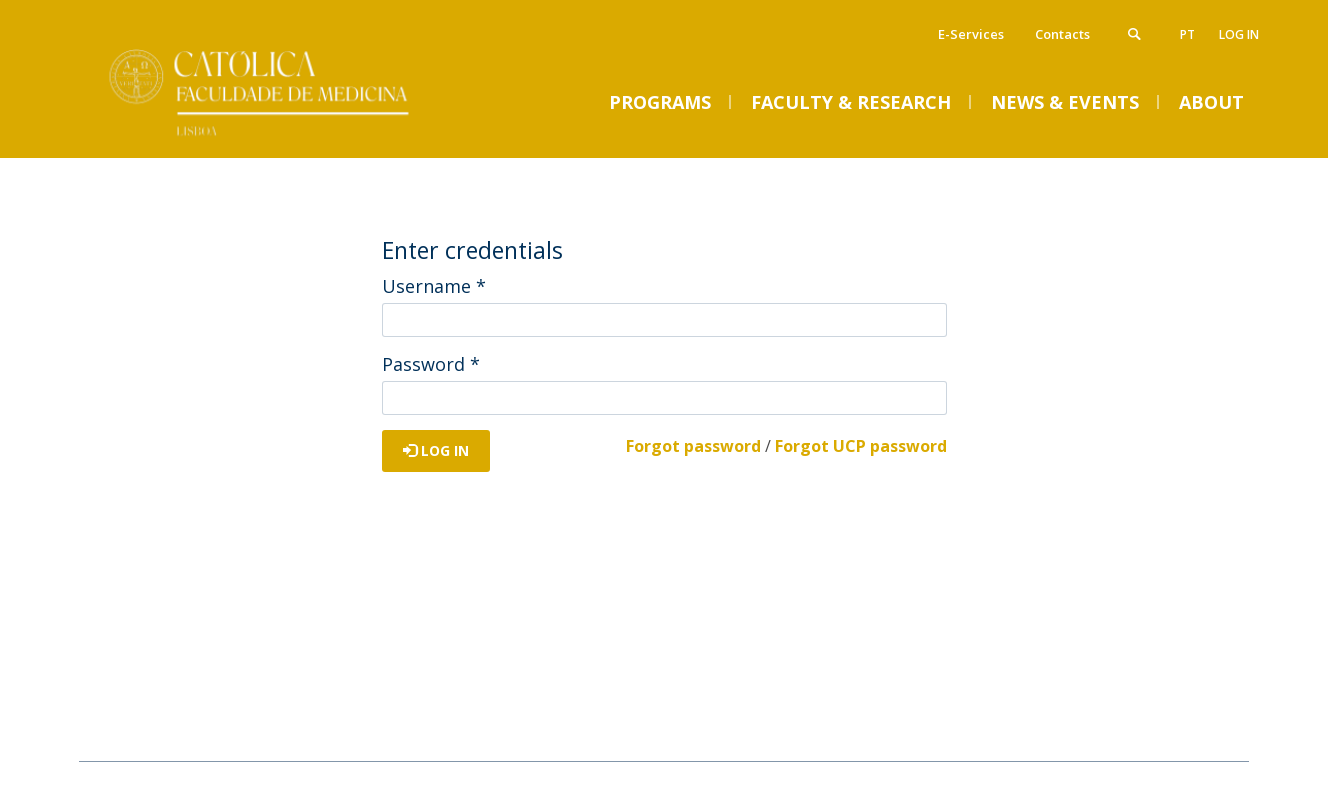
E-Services (971, 34)
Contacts (1062, 34)
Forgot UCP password (861, 446)
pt (1187, 34)
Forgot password (693, 446)
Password (431, 364)
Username (434, 286)
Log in (1239, 34)
